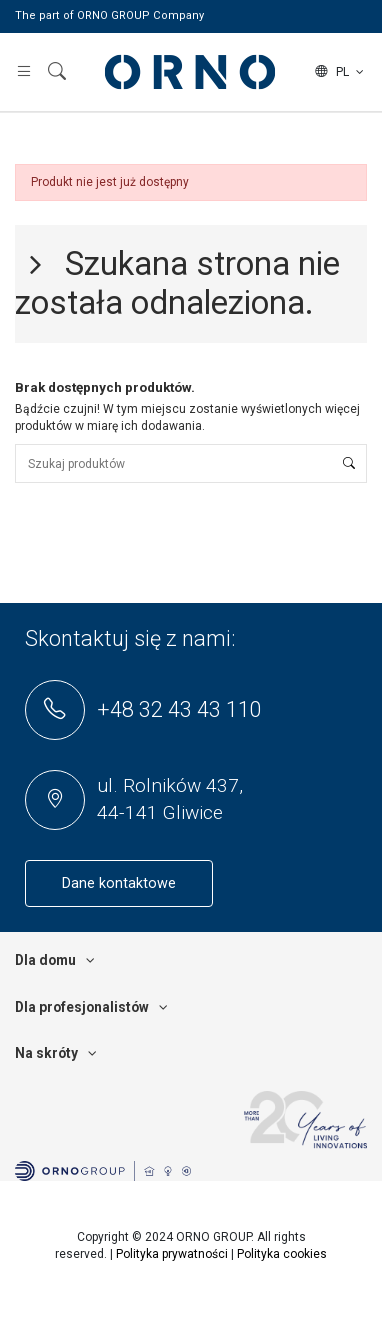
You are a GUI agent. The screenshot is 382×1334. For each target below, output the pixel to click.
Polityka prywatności (172, 1254)
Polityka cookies (282, 1254)
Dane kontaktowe (119, 883)
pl (341, 72)
